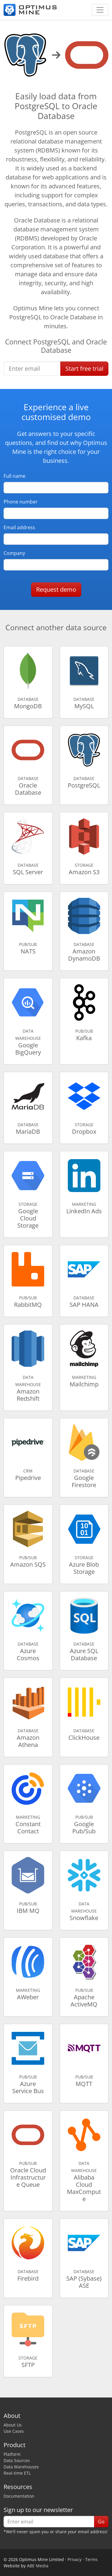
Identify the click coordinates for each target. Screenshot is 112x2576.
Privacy (74, 2559)
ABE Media (37, 2566)
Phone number (21, 501)
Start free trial (84, 368)
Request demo (56, 589)
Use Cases (14, 2431)
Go (101, 2521)
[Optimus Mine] (30, 9)
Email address (19, 527)
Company (14, 553)
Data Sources (17, 2460)
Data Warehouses (21, 2467)
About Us (13, 2425)
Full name (14, 476)
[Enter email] (32, 368)
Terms (91, 2559)
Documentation (19, 2496)
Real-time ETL (17, 2473)
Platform (12, 2454)
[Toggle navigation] (100, 10)
